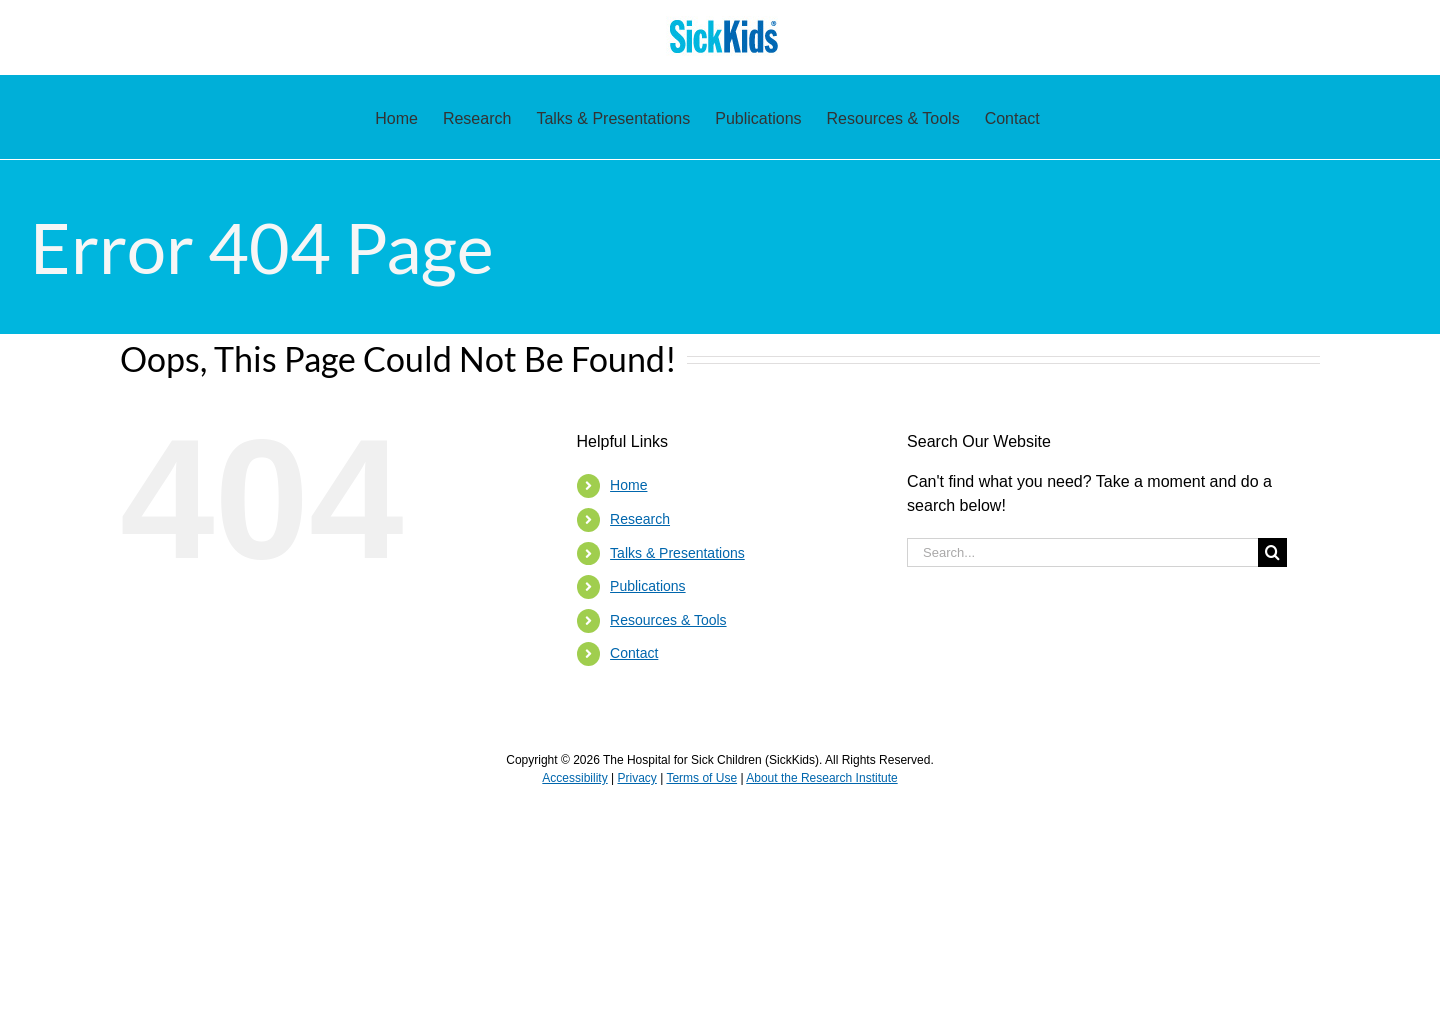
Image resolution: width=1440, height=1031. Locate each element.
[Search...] (1082, 552)
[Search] (1272, 552)
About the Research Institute (821, 778)
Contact (634, 653)
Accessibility (574, 778)
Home (628, 485)
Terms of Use (701, 778)
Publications (648, 586)
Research (640, 519)
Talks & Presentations (677, 553)
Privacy (636, 778)
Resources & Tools (668, 620)
